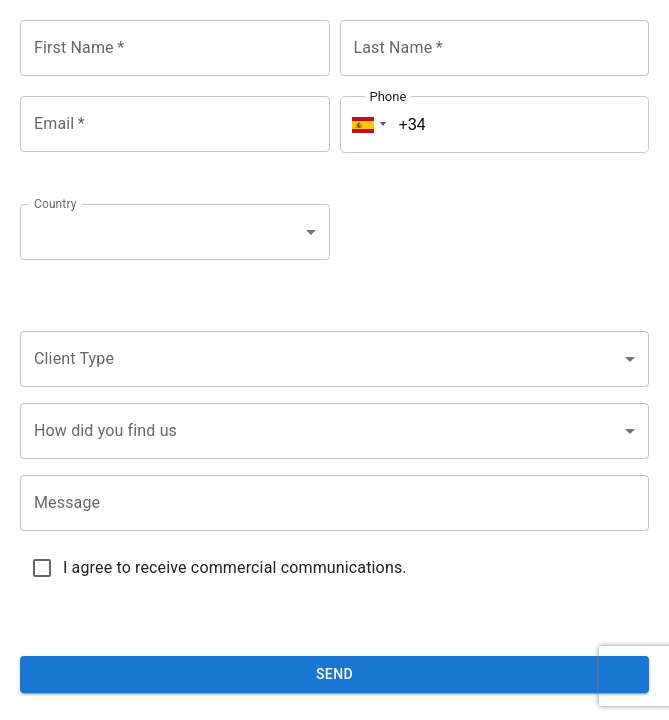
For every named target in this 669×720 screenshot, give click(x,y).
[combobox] (175, 232)
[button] (366, 124)
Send (334, 674)
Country (55, 204)
